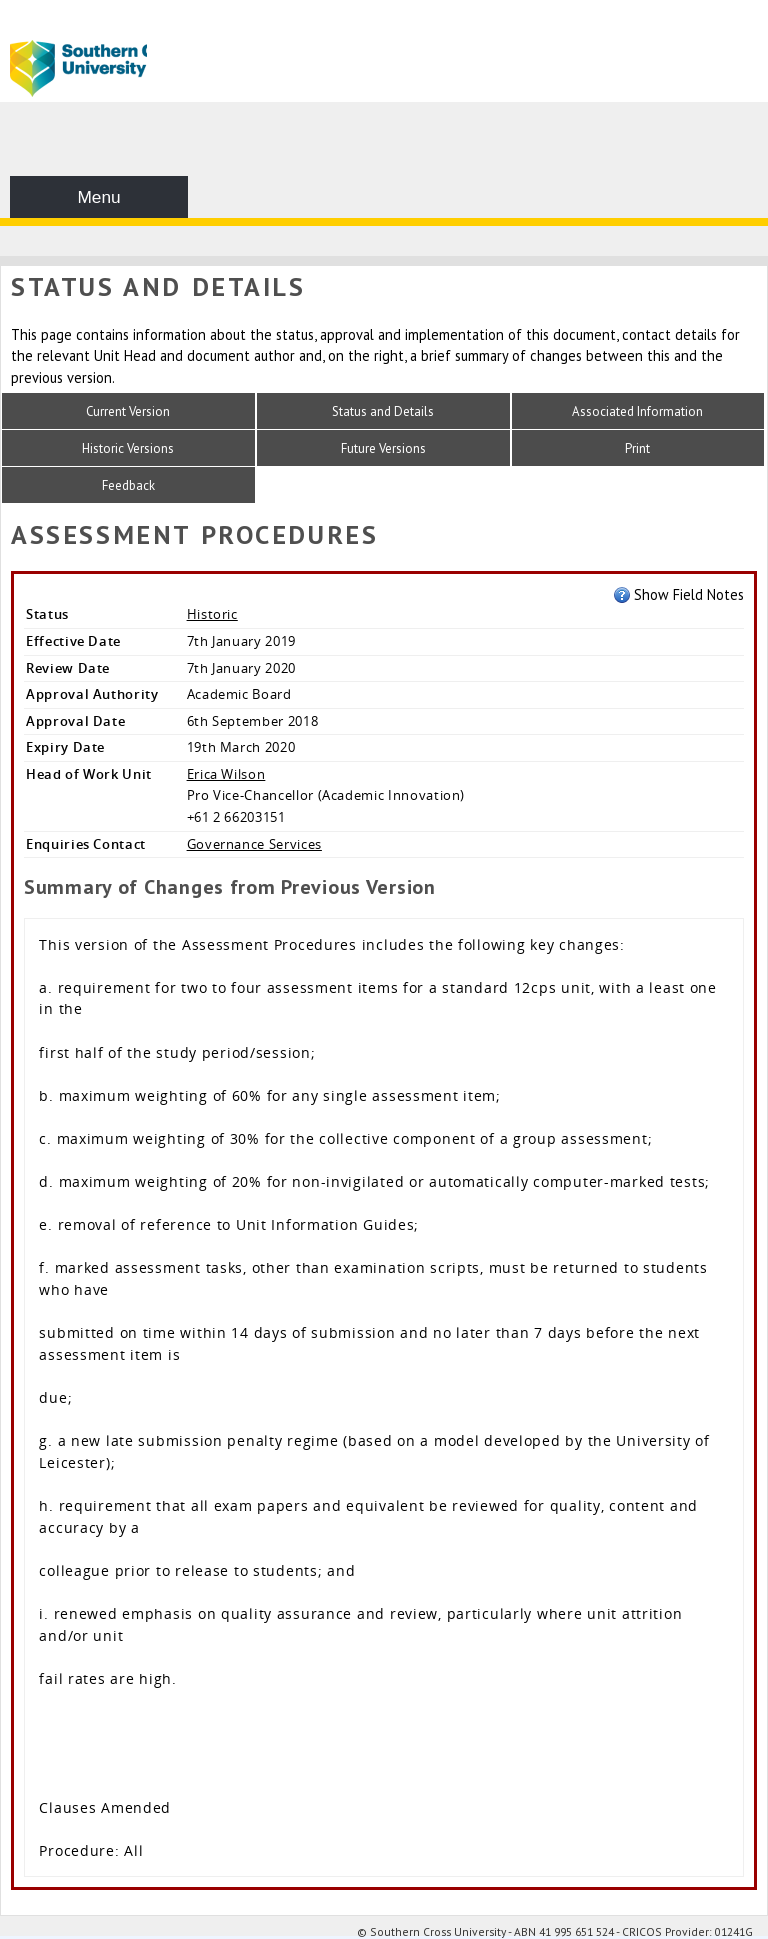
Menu (98, 197)
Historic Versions (128, 448)
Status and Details (383, 411)
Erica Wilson (226, 774)
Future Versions (383, 448)
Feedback (128, 485)
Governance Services (254, 844)
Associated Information (637, 411)
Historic (212, 614)
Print (637, 448)
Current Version (128, 411)
